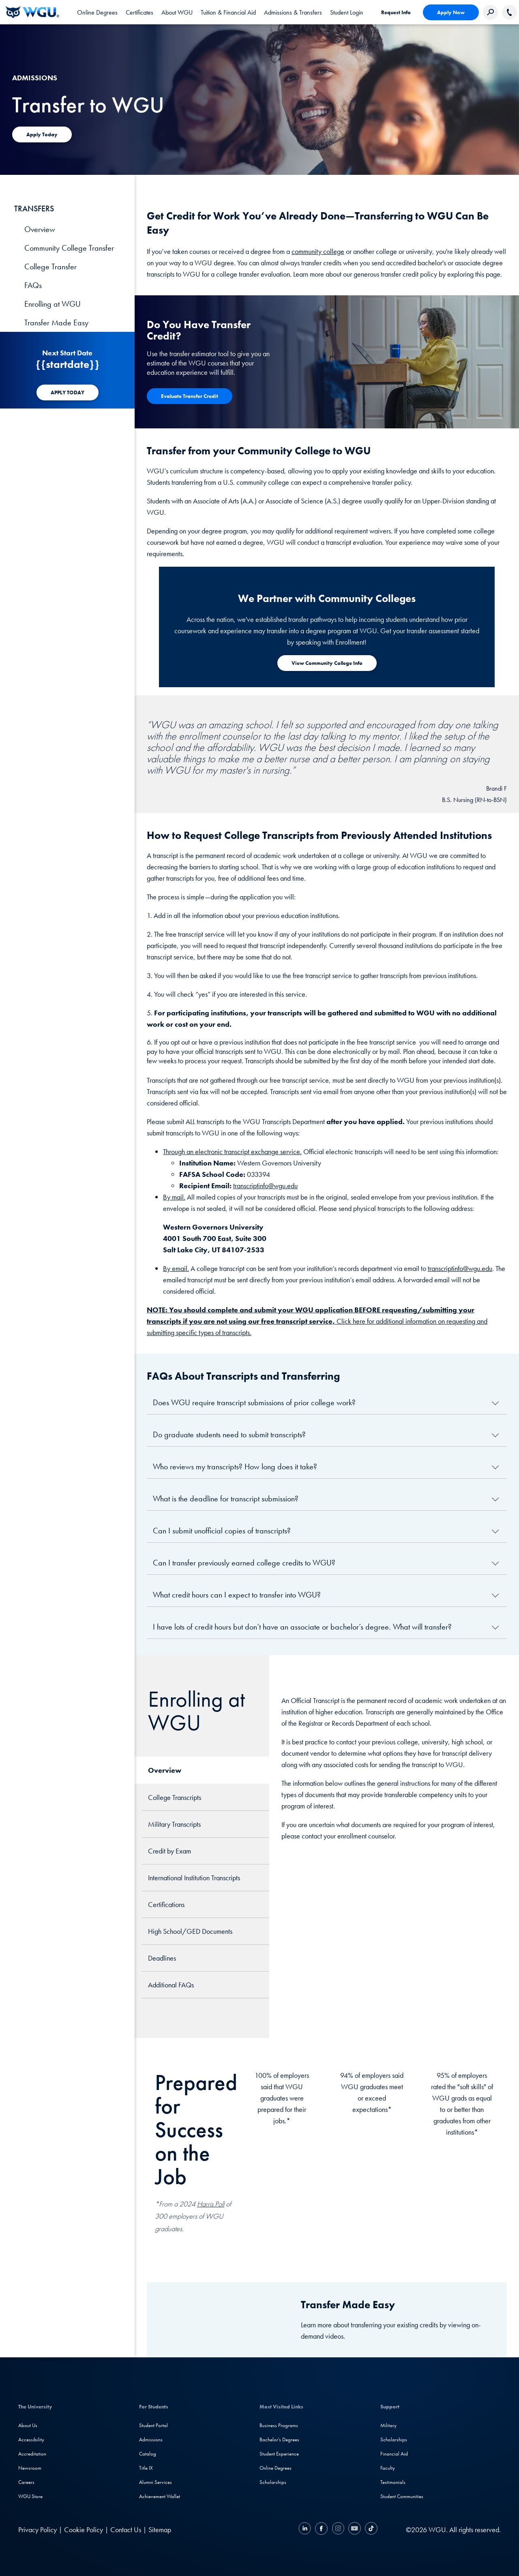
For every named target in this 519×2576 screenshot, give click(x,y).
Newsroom (29, 2467)
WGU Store (30, 2496)
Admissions (151, 2439)
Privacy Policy (37, 2529)
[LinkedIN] (305, 2529)
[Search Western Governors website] (490, 12)
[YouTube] (354, 2529)
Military (388, 2425)
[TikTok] (370, 2529)
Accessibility (31, 2439)
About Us (27, 2425)
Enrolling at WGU (52, 304)
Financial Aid (394, 2453)
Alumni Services (155, 2482)
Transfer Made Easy (56, 322)
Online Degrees (276, 2467)
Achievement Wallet (159, 2496)
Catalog (147, 2453)
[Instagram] (338, 2529)
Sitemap (159, 2529)
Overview (39, 229)
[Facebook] (321, 2529)
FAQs (33, 285)
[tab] (97, 12)
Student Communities (401, 2496)
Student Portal (153, 2425)
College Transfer (50, 266)
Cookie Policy (83, 2529)
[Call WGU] (509, 12)
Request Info (396, 12)
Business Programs (279, 2425)
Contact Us (125, 2529)
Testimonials (392, 2482)
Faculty (387, 2467)
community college (318, 251)
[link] (346, 12)
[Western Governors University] (32, 12)
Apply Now (451, 12)
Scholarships (273, 2482)
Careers (26, 2482)
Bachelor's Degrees (279, 2439)
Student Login (346, 12)
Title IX (146, 2467)
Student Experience (279, 2453)
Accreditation (32, 2453)
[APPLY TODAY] (67, 392)
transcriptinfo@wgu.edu (265, 1185)
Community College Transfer (69, 248)
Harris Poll (210, 2203)
